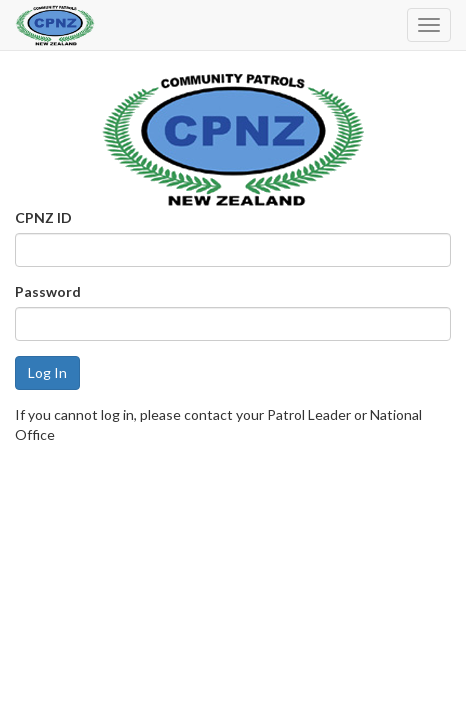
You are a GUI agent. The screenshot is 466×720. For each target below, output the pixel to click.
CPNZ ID (43, 217)
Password (48, 291)
